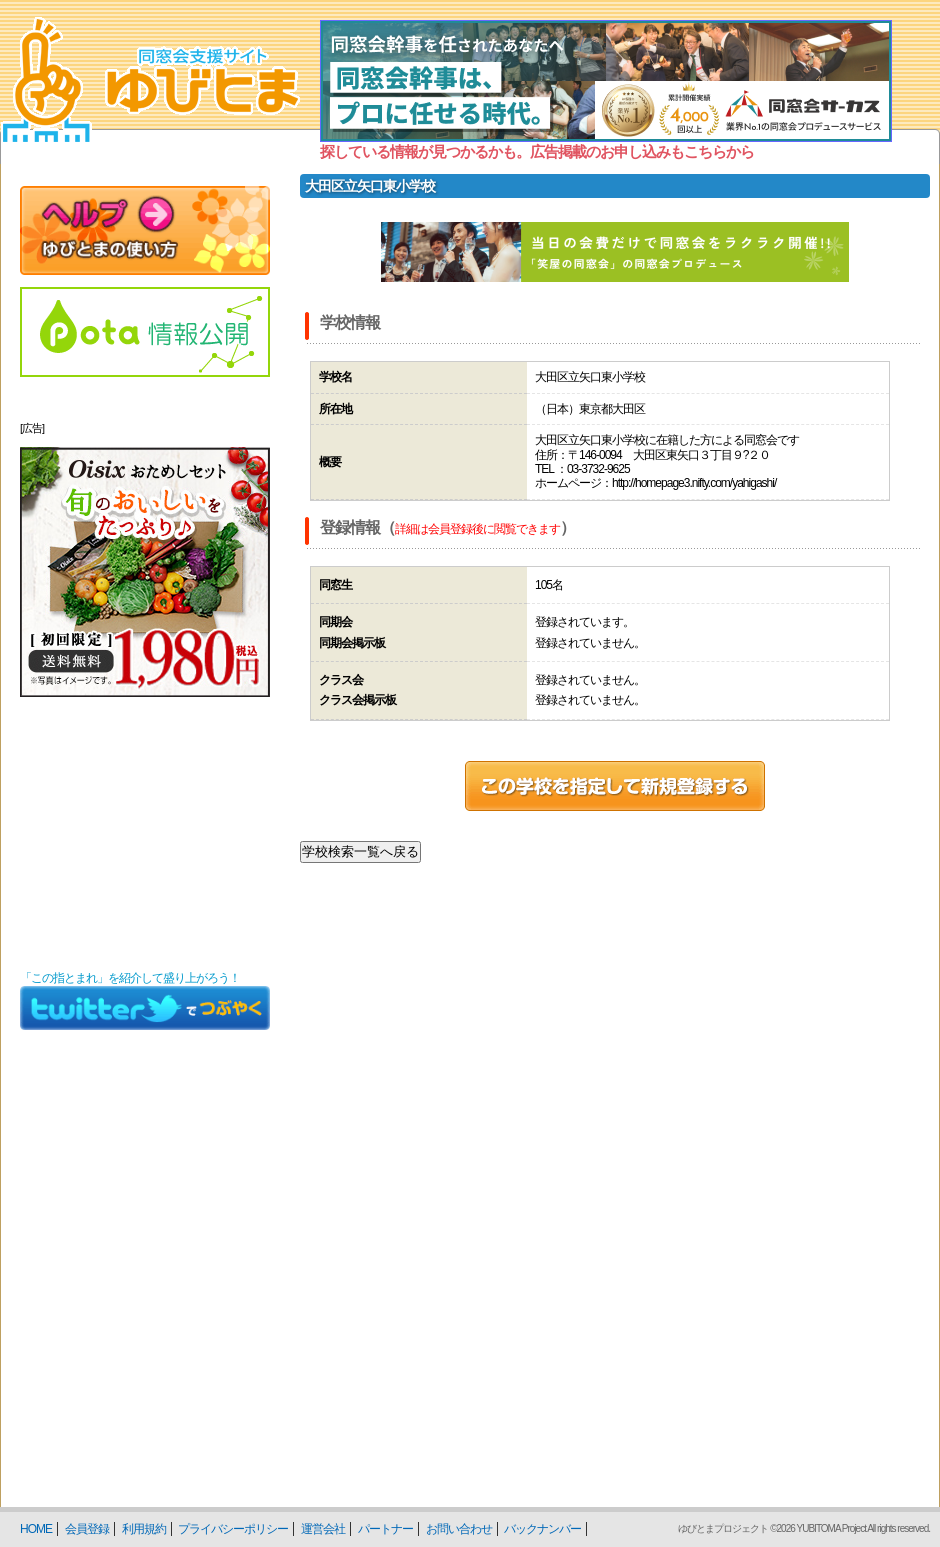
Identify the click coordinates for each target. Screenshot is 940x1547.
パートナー (385, 1529)
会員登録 (87, 1529)
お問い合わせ (459, 1529)
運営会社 (323, 1529)
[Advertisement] (145, 834)
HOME (36, 1529)
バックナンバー (542, 1529)
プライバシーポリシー (233, 1529)
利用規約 (144, 1529)
